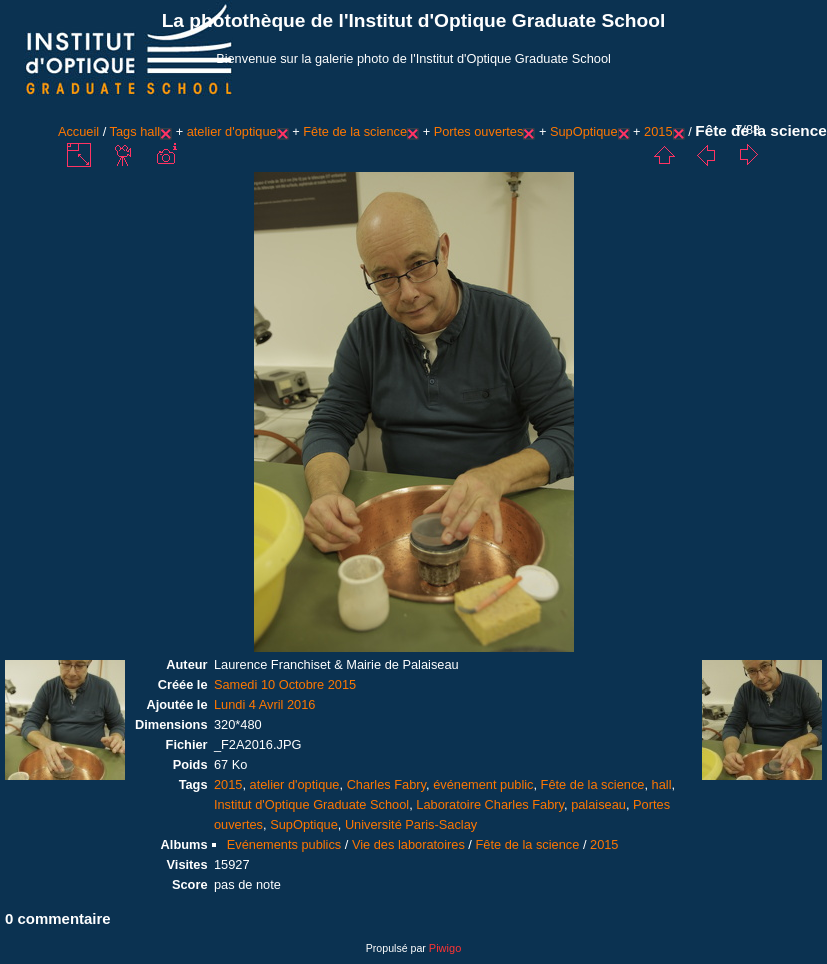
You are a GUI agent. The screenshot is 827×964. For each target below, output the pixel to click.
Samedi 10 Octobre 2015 (285, 684)
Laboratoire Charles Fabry (490, 804)
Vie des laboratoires (408, 844)
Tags (123, 131)
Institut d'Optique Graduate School (311, 804)
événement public (483, 784)
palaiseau (598, 804)
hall (150, 131)
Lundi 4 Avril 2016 (265, 704)
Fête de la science (355, 131)
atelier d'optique (232, 131)
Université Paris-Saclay (411, 824)
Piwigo (445, 948)
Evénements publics (284, 844)
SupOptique (584, 131)
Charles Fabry (386, 784)
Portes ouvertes (479, 131)
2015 (658, 131)
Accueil (78, 131)
